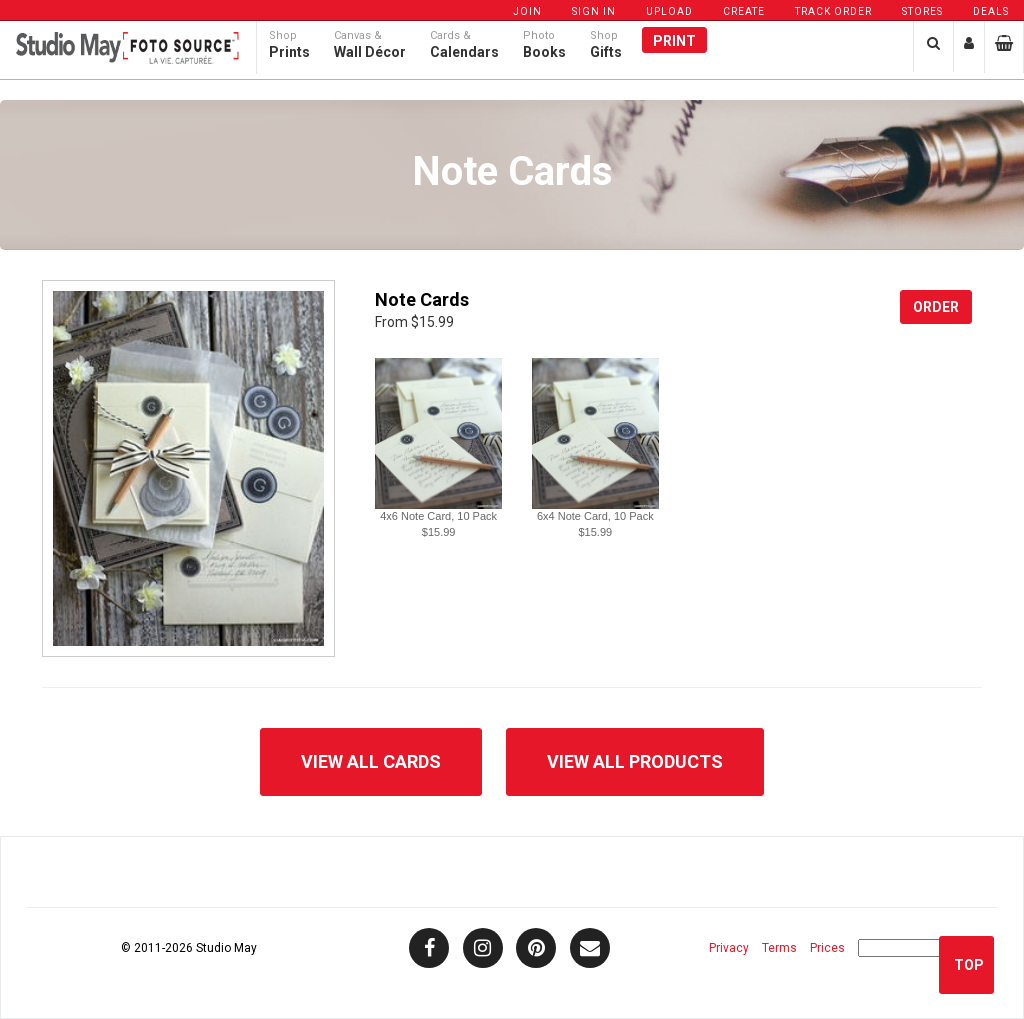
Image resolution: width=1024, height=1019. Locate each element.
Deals (991, 11)
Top (969, 965)
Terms (779, 948)
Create (744, 11)
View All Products (635, 761)
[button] (438, 433)
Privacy (729, 948)
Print (674, 57)
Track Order (833, 11)
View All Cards (371, 761)
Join (527, 11)
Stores (922, 11)
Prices (827, 948)
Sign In (594, 11)
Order (936, 307)
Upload (669, 11)
